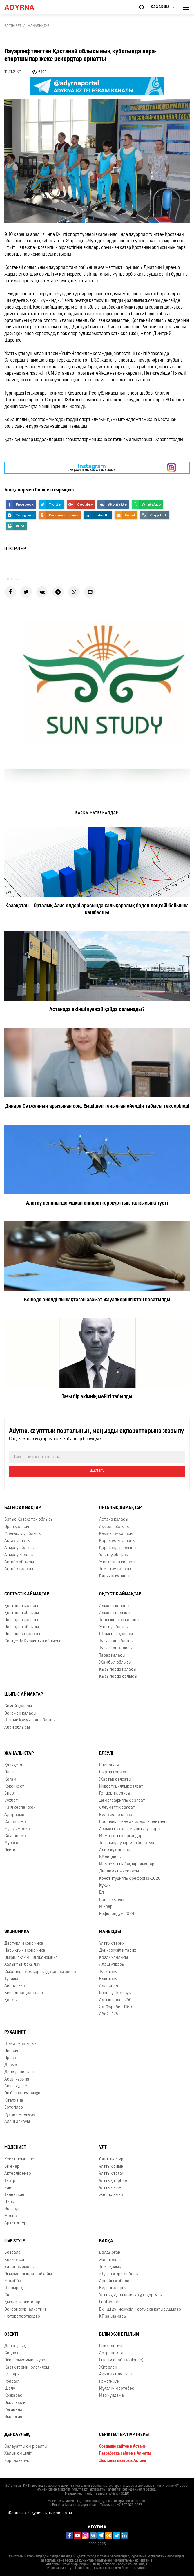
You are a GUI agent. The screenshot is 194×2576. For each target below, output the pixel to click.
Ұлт (103, 2147)
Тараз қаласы (112, 1655)
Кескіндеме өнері (20, 2159)
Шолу (9, 2388)
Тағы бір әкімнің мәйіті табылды (97, 1397)
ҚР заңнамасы (113, 2316)
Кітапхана (13, 2100)
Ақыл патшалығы (115, 2374)
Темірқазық (110, 2267)
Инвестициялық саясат (121, 1786)
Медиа (10, 2216)
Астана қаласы (113, 1519)
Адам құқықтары (115, 1850)
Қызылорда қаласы (117, 1670)
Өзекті (11, 2334)
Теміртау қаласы (115, 1569)
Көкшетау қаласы (116, 1534)
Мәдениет (15, 2147)
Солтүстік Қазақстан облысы (32, 1641)
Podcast (12, 2382)
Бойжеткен (15, 2260)
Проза (10, 2058)
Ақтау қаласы (17, 1541)
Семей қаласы (18, 1706)
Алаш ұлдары (112, 1965)
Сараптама (15, 1822)
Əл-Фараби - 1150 (115, 2007)
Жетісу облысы (113, 1627)
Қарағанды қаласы (117, 1541)
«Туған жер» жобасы (119, 2274)
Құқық (104, 1885)
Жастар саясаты (115, 1779)
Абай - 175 (108, 2014)
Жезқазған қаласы (117, 1562)
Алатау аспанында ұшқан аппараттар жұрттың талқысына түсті (97, 1203)
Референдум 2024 (116, 1914)
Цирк (9, 2202)
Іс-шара (12, 2374)
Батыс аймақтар (22, 1508)
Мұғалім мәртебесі (117, 2388)
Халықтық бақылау (22, 1965)
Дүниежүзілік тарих (117, 1950)
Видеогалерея (112, 2288)
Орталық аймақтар (120, 1508)
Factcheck (109, 2302)
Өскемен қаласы (20, 1713)
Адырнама (14, 1815)
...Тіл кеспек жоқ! (20, 1808)
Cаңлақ (11, 2353)
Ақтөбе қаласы (18, 1569)
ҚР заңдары (110, 1857)
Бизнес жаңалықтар (23, 1993)
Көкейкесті (14, 1786)
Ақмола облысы (114, 1527)
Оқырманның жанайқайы (28, 2274)
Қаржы (10, 2000)
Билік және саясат (116, 1815)
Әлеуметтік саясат (117, 1808)
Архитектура (16, 2223)
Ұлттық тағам (112, 2173)
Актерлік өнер (17, 2173)
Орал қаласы (16, 1527)
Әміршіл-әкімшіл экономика (31, 1958)
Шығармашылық (20, 2044)
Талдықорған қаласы (119, 1620)
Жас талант (110, 2260)
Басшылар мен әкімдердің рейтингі (133, 1822)
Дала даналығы (19, 2072)
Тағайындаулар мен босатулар (128, 1843)
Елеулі (106, 1753)
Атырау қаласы (19, 1555)
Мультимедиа (17, 1829)
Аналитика (14, 1986)
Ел (101, 1892)
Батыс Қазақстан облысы (29, 1519)
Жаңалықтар (38, 26)
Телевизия (14, 2195)
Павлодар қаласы (21, 1620)
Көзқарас (13, 2395)
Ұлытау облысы (114, 1555)
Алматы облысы (114, 1613)
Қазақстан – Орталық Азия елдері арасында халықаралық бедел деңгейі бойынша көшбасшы (97, 909)
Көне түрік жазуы (115, 1993)
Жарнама (17, 2513)
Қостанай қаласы (21, 1606)
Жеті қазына (111, 2195)
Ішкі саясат (110, 1765)
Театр (9, 2181)
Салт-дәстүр (111, 2159)
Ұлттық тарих (111, 1943)
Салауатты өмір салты (25, 2446)
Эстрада (12, 2209)
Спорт (10, 1793)
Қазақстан (14, 1765)
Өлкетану (108, 1979)
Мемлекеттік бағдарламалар (126, 1864)
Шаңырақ (13, 2288)
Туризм (11, 1979)
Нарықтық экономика (24, 1950)
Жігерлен (108, 2367)
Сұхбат (11, 1801)
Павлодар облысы (21, 1627)
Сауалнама (15, 1836)
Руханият (15, 2032)
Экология (13, 2417)
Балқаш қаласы (114, 1576)
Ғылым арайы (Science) (121, 2360)
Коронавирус (16, 2461)
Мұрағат (12, 1843)
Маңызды (110, 1932)
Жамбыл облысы (115, 1662)
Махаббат (13, 2281)
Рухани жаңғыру (19, 2115)
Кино (9, 2188)
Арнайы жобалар (115, 2281)
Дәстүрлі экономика (23, 1943)
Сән (8, 2295)
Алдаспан (108, 1986)
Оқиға (9, 1850)
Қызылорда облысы (118, 1677)
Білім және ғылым (119, 2334)
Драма (10, 2065)
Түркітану (108, 1972)
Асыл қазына (16, 2079)
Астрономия (111, 2353)
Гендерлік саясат (115, 1793)
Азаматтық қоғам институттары (129, 1829)
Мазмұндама (111, 2395)
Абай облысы (17, 1728)
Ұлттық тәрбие (113, 2181)
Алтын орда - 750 (115, 2000)
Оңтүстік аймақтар (120, 1594)
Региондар (14, 2410)
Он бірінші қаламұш (22, 2093)
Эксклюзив (14, 2403)
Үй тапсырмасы (19, 2267)
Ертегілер (13, 2107)
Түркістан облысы (116, 1641)
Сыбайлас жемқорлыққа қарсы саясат (41, 1972)
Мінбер (106, 1907)
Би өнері (12, 2167)
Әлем (9, 1772)
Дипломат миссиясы (119, 1871)
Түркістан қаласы (116, 1648)
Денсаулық (15, 2346)
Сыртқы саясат (113, 1772)
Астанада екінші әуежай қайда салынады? (97, 1009)
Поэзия (11, 2051)
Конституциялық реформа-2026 (130, 1879)
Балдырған (109, 2253)
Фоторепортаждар (22, 2316)
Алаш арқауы (17, 2122)
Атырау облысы (19, 1548)
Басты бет (12, 26)
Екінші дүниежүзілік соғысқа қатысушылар (140, 2309)
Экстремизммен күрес (26, 2360)
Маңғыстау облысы (22, 1534)
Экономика (16, 1932)
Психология (110, 2346)
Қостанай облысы (21, 1613)
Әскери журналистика (25, 2309)
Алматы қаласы (114, 1606)
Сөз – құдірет (16, 2086)
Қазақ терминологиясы (26, 2367)
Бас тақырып (111, 1900)
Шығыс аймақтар (23, 1694)
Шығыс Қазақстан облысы (29, 1720)
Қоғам (10, 1779)
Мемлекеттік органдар (120, 1836)
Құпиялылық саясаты (51, 2513)
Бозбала (12, 2253)
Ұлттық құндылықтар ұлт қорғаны (131, 2295)
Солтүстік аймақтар (26, 1594)
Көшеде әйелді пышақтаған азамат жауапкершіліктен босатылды (97, 1300)
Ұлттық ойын (111, 2167)
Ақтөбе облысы (19, 1562)
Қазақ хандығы (113, 1958)
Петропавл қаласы (22, 1634)
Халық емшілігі (18, 2453)
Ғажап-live (109, 2382)
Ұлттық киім (110, 2188)
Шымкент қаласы (116, 1634)
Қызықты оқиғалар (22, 2302)
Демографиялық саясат (122, 1801)
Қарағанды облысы (117, 1548)
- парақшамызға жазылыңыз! (92, 467)
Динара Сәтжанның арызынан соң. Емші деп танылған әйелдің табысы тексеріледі (97, 1106)
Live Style (14, 2241)
